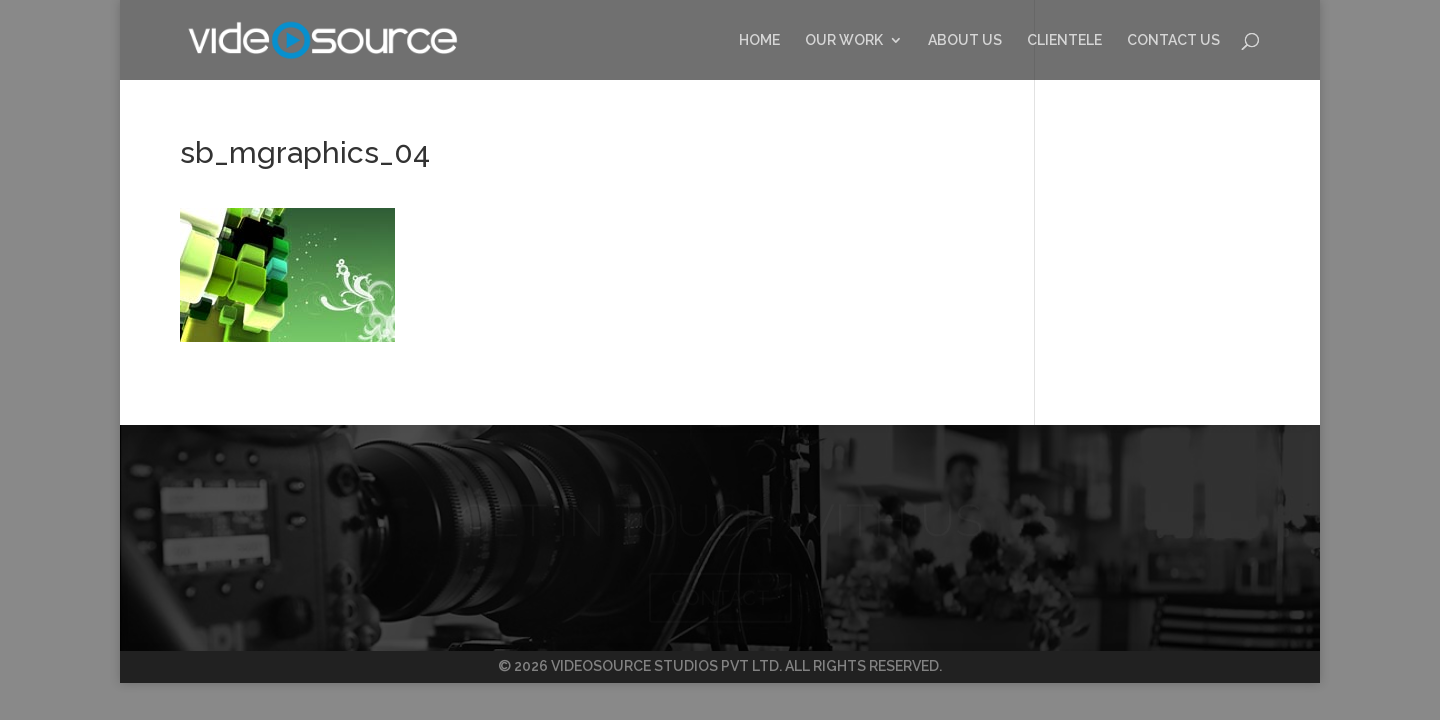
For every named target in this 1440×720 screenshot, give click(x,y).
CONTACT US (1173, 40)
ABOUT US (965, 40)
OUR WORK (844, 40)
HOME (759, 40)
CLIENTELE (1064, 40)
